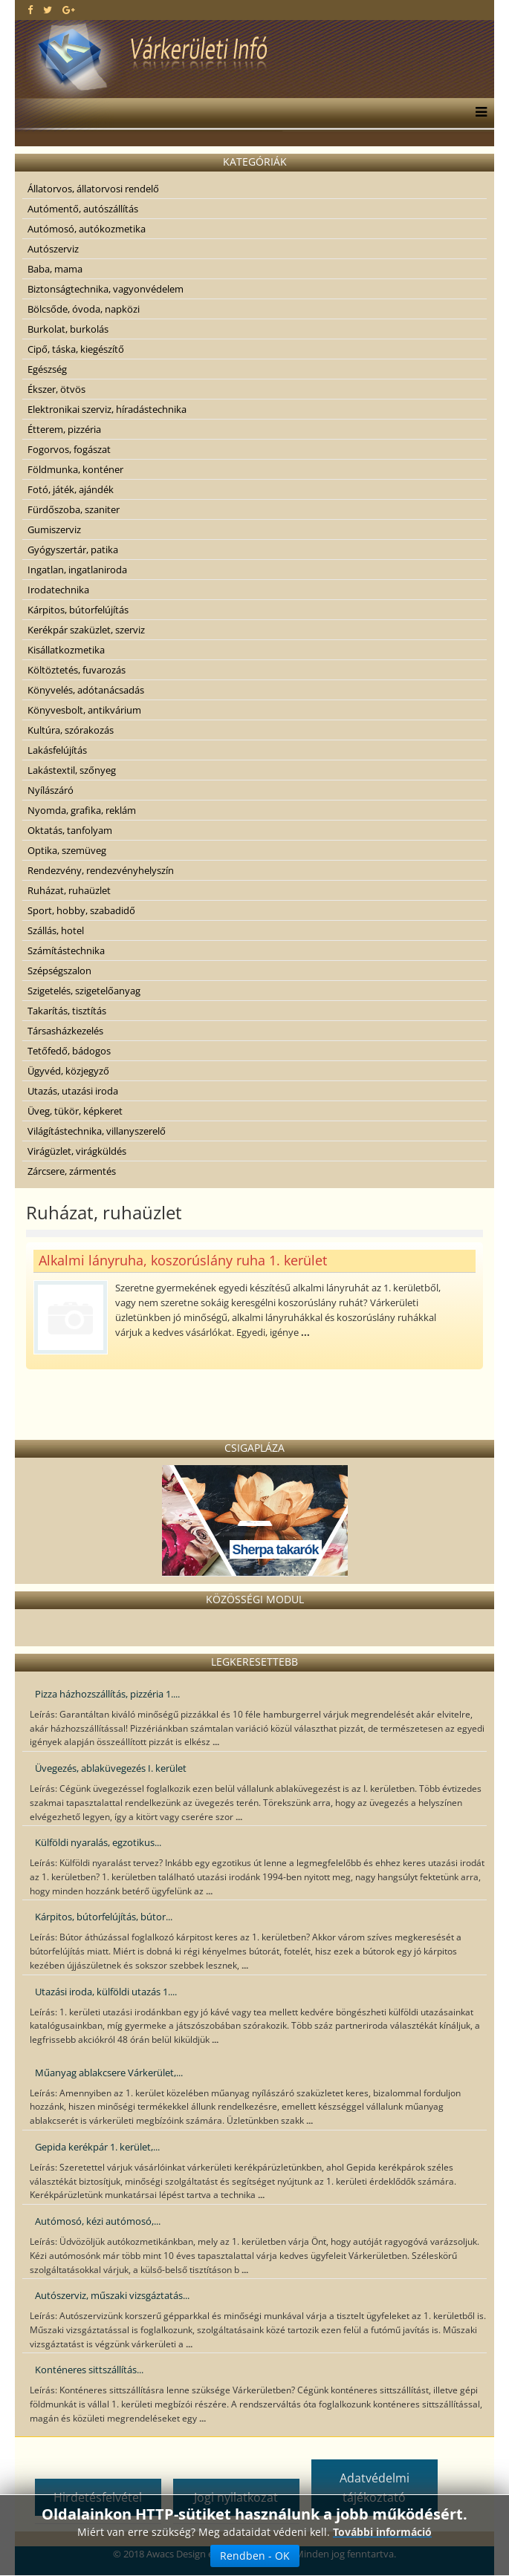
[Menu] (477, 112)
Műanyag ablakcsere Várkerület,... (109, 2072)
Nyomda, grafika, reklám (81, 810)
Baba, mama (54, 268)
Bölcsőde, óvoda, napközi (83, 309)
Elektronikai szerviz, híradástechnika (107, 409)
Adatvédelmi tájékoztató (374, 2487)
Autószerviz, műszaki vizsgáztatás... (112, 2295)
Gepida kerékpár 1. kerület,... (97, 2146)
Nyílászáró (50, 790)
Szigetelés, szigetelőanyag (83, 990)
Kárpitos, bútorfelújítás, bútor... (103, 1916)
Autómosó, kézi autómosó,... (98, 2221)
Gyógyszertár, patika (72, 549)
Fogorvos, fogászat (69, 449)
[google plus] (68, 9)
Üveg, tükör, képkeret (75, 1111)
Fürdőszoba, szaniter (73, 509)
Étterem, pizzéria (64, 429)
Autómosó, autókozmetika (86, 228)
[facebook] (30, 9)
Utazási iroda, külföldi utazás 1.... (106, 1991)
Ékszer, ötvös (56, 389)
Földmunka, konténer (75, 469)
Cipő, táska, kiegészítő (75, 349)
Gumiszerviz (54, 529)
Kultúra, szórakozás (70, 730)
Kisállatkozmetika (66, 649)
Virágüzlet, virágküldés (76, 1151)
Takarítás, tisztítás (66, 1010)
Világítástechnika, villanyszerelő (96, 1131)
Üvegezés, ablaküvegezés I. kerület (111, 1768)
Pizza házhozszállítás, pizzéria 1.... (107, 1694)
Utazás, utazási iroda (72, 1091)
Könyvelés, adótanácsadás (85, 690)
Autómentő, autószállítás (82, 208)
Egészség (47, 369)
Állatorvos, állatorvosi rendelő (93, 188)
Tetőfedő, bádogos (69, 1050)
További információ (382, 2532)
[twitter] (47, 9)
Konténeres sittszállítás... (89, 2369)
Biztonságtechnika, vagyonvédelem (105, 289)
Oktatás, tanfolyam (69, 830)
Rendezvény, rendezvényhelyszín (100, 870)
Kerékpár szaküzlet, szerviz (86, 629)
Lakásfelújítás (57, 750)
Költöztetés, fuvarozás (76, 669)
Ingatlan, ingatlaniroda (77, 569)
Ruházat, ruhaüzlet (69, 890)
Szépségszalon (59, 970)
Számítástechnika (66, 950)
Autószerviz (53, 248)
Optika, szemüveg (66, 850)
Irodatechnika (58, 589)
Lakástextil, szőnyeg (71, 770)
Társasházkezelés (65, 1030)
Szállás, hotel (55, 930)
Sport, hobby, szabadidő (81, 910)
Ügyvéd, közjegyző (68, 1070)
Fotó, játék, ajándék (70, 489)
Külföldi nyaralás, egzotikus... (98, 1842)
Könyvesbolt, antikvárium (84, 710)
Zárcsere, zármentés (71, 1171)
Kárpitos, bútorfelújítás (78, 609)
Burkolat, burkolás (67, 329)
